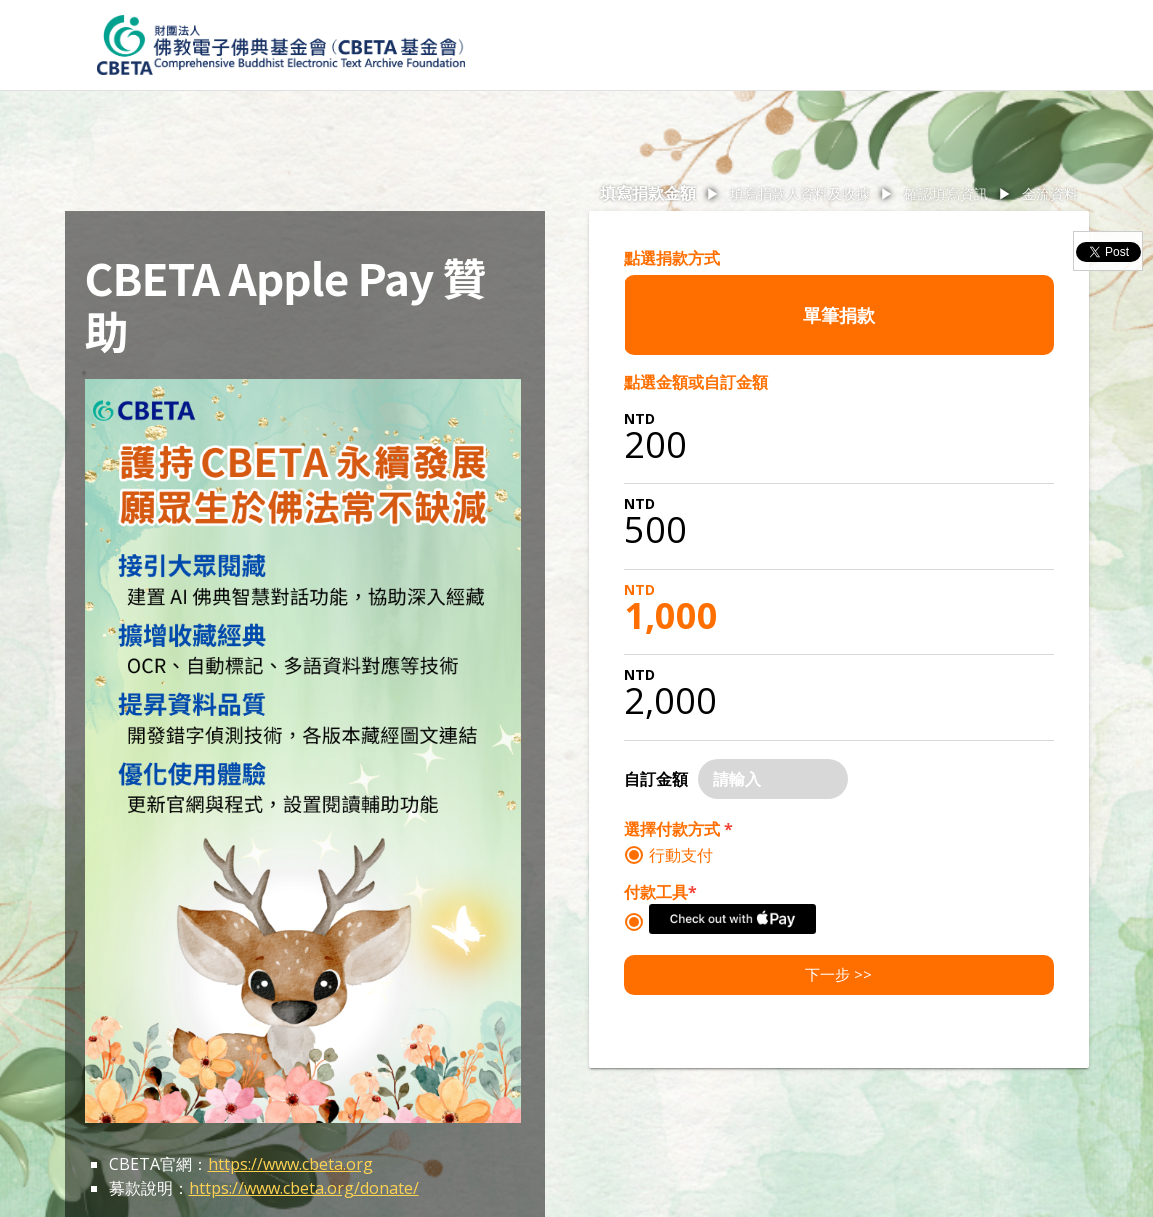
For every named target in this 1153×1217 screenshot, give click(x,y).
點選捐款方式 (672, 258)
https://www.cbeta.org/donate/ (304, 1188)
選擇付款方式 (678, 829)
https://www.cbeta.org (290, 1164)
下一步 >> (838, 974)
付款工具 (660, 892)
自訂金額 (656, 779)
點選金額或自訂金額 (696, 382)
